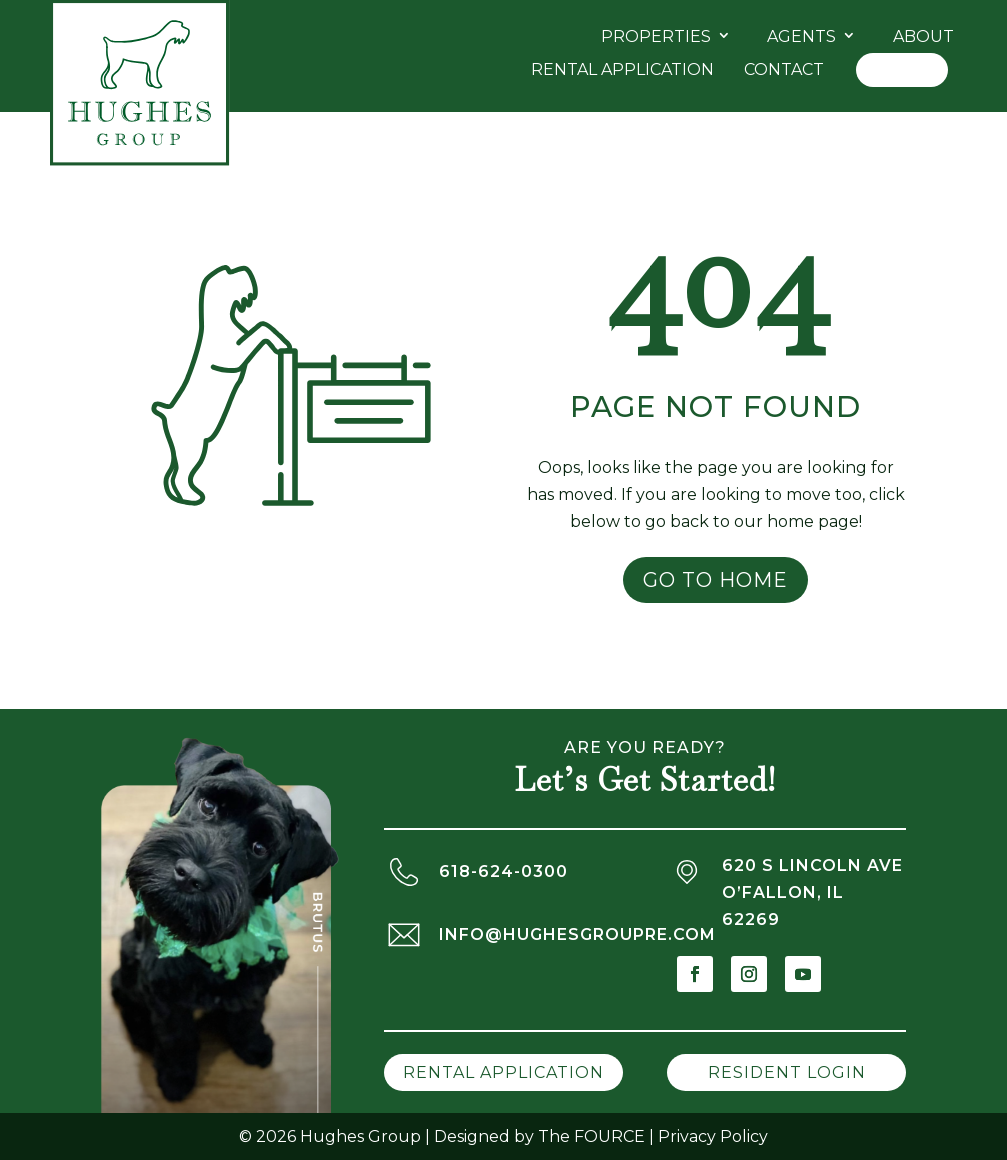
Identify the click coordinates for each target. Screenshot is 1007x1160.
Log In (902, 69)
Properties (656, 36)
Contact (784, 69)
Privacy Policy (713, 1136)
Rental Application (622, 69)
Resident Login (787, 1072)
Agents (801, 36)
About (923, 36)
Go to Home (715, 580)
